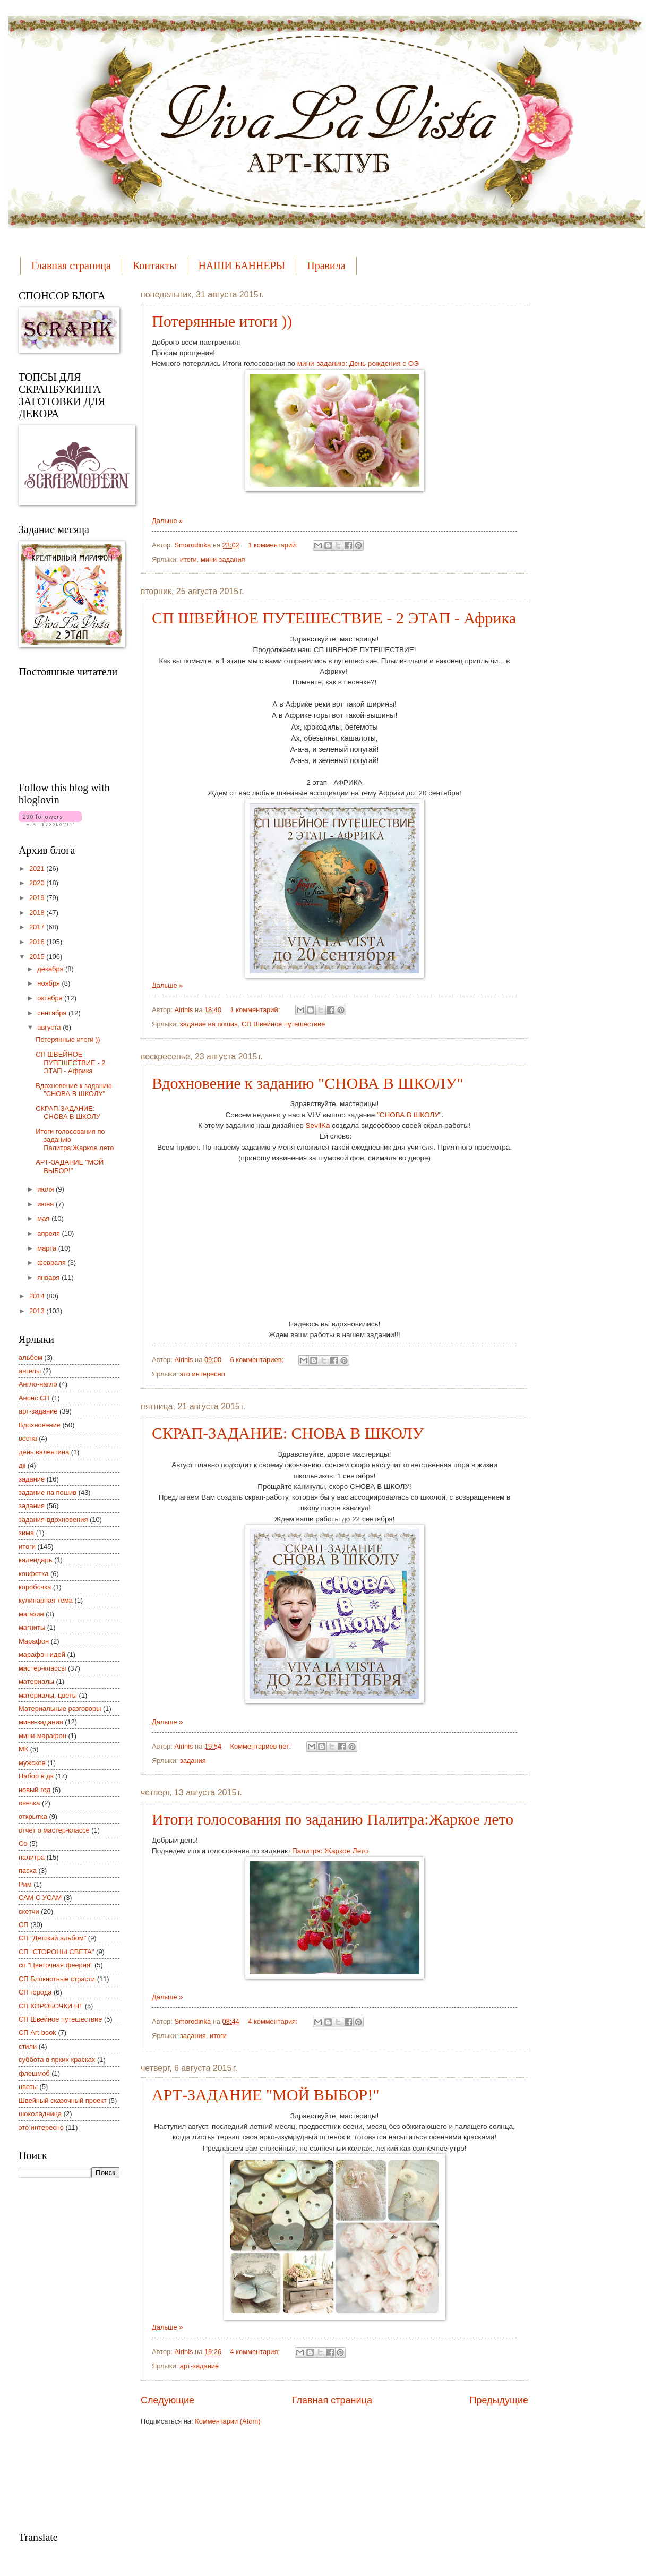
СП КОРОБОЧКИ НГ (51, 2006)
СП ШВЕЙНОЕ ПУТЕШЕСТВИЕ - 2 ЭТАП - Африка (334, 618)
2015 (37, 957)
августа (50, 1027)
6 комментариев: (258, 1360)
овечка (29, 1803)
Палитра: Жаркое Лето (330, 1851)
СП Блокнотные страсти (57, 1979)
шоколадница (40, 2114)
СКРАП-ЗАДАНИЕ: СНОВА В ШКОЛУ (288, 1433)
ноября (49, 983)
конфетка (33, 1574)
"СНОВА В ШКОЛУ (407, 1115)
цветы (28, 2087)
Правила (326, 265)
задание (32, 1479)
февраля (52, 1262)
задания (193, 1761)
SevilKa (318, 1125)
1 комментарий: (273, 545)
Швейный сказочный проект (63, 2100)
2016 (37, 942)
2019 (37, 898)
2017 (37, 927)
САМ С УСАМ (40, 1898)
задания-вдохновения (53, 1520)
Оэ (23, 1843)
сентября (52, 1013)
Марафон (34, 1641)
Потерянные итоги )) (222, 321)
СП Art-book (37, 2032)
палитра (32, 1857)
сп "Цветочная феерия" (55, 1965)
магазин (31, 1614)
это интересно (202, 1374)
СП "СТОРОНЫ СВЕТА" (56, 1952)
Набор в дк (36, 1776)
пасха (28, 1871)
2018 (37, 913)
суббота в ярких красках (57, 2060)
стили (28, 2046)
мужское (32, 1763)
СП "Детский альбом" (52, 1938)
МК (23, 1749)
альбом (30, 1358)
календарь (35, 1560)
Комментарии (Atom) (227, 2421)
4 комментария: (273, 2021)
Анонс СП (34, 1398)
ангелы (30, 1371)
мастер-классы (42, 1668)
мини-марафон (42, 1736)
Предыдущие (499, 2400)
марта (47, 1248)
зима (26, 1533)
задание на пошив (209, 1024)
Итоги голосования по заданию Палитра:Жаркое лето (332, 1819)
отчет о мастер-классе (54, 1830)
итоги (188, 559)
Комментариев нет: (261, 1746)
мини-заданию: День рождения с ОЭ (358, 363)
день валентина (44, 1452)
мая (44, 1218)
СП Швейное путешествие (283, 1024)
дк (22, 1465)
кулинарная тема (46, 1600)
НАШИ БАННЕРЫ (241, 265)
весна (28, 1438)
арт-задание (199, 2366)
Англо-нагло (38, 1384)
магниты (32, 1627)
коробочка (35, 1587)
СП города (35, 1992)
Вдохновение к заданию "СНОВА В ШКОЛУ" (307, 1083)
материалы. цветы (48, 1695)
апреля (49, 1233)
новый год (34, 1790)
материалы (36, 1681)
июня (46, 1204)
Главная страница (71, 265)
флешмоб (34, 2073)
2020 (37, 883)
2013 (37, 1311)
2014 (37, 1296)
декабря (51, 969)
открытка (33, 1816)
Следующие (167, 2400)
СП (24, 1925)
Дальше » (167, 521)
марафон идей (42, 1654)
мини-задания (223, 559)
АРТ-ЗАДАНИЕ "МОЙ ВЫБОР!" (266, 2094)
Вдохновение (40, 1425)
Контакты (155, 265)
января (49, 1277)
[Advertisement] (61, 2353)
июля (46, 1189)
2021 (37, 868)
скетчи (29, 1911)
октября (50, 998)
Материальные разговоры (60, 1709)
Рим (25, 1884)
